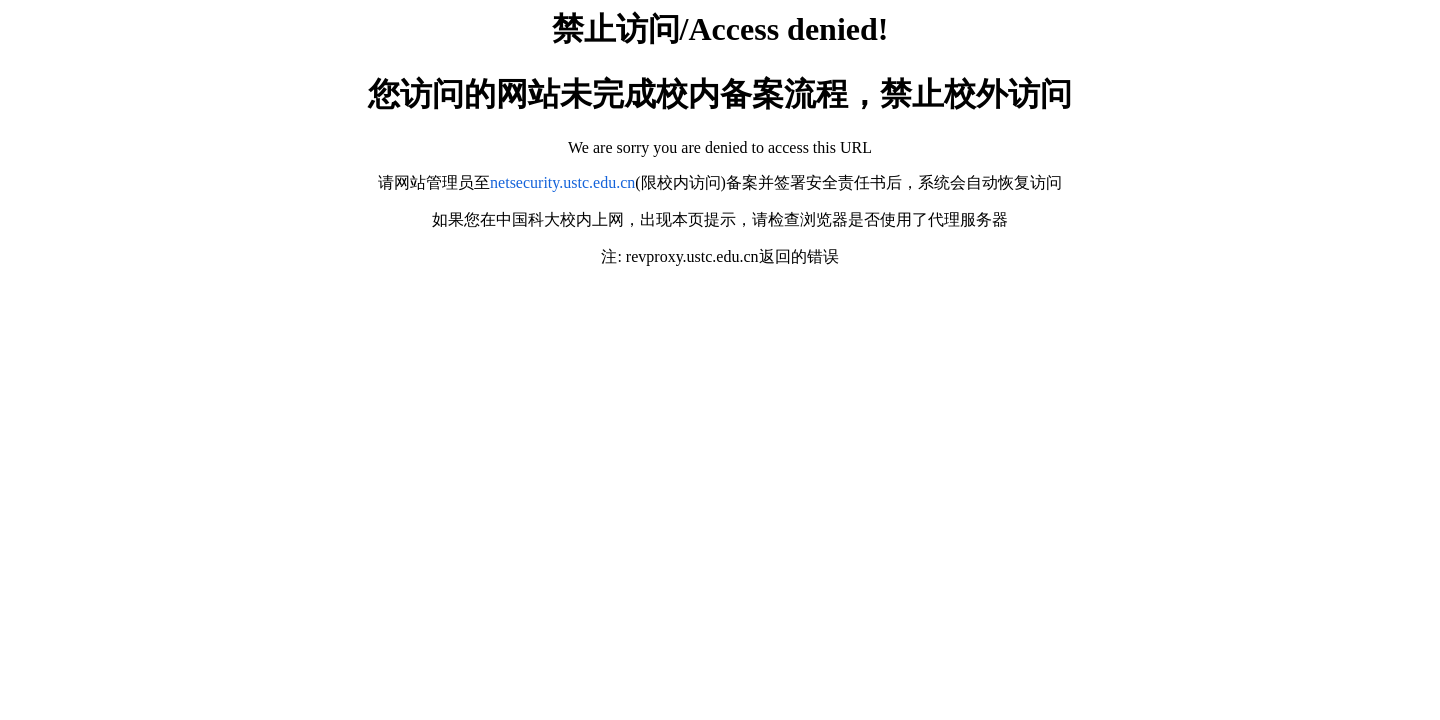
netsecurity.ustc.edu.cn (562, 182)
